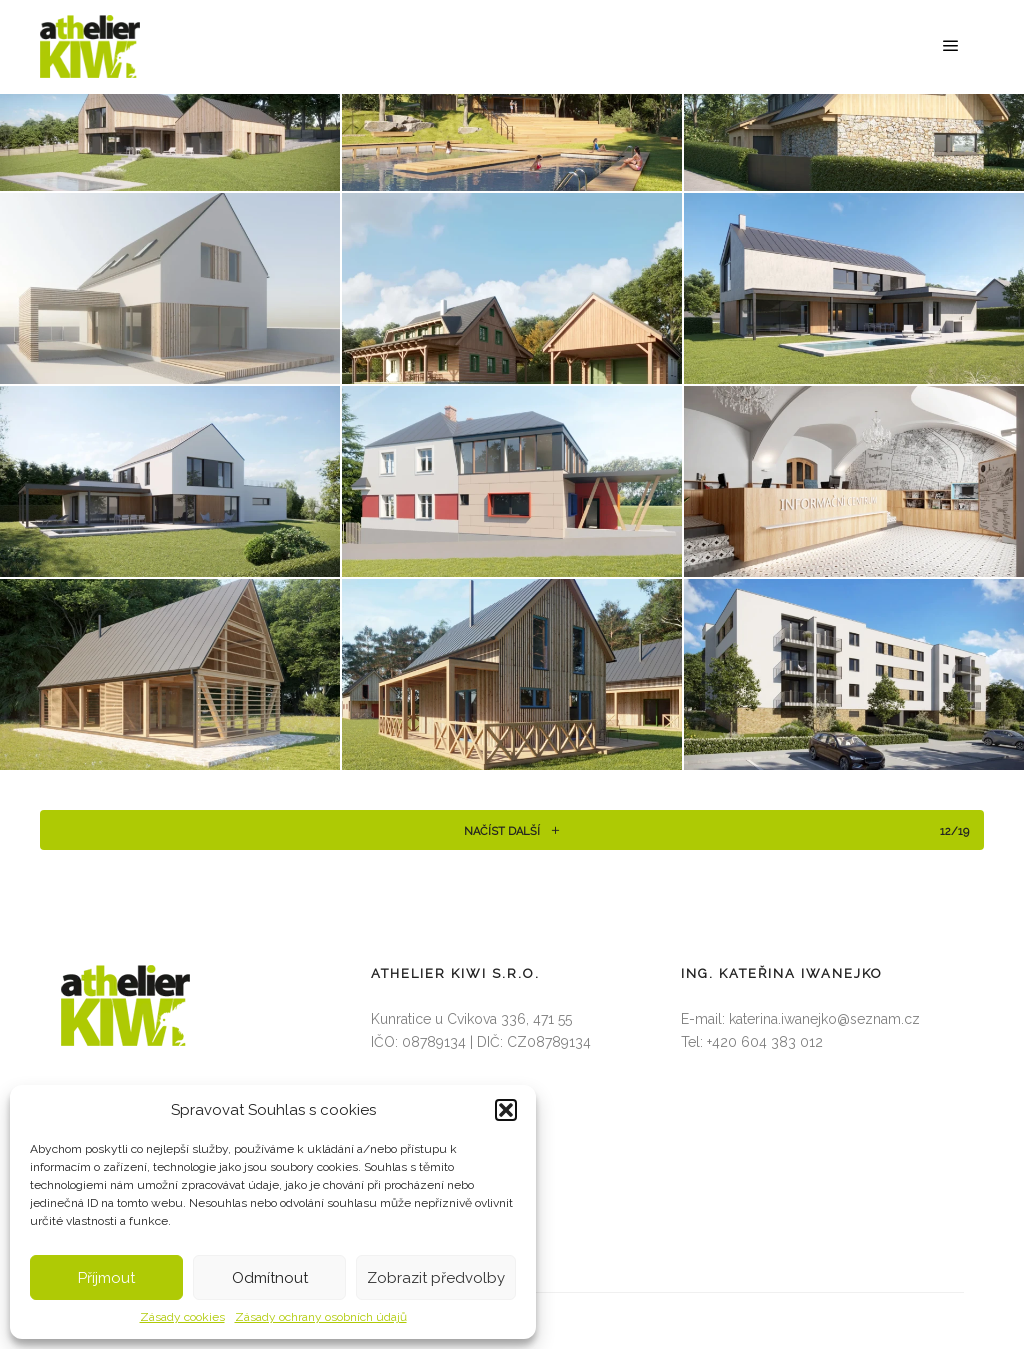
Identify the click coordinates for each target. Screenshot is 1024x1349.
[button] (506, 1110)
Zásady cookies (182, 1317)
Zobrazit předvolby (436, 1278)
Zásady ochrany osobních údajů (321, 1317)
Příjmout (106, 1278)
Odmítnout (270, 1278)
